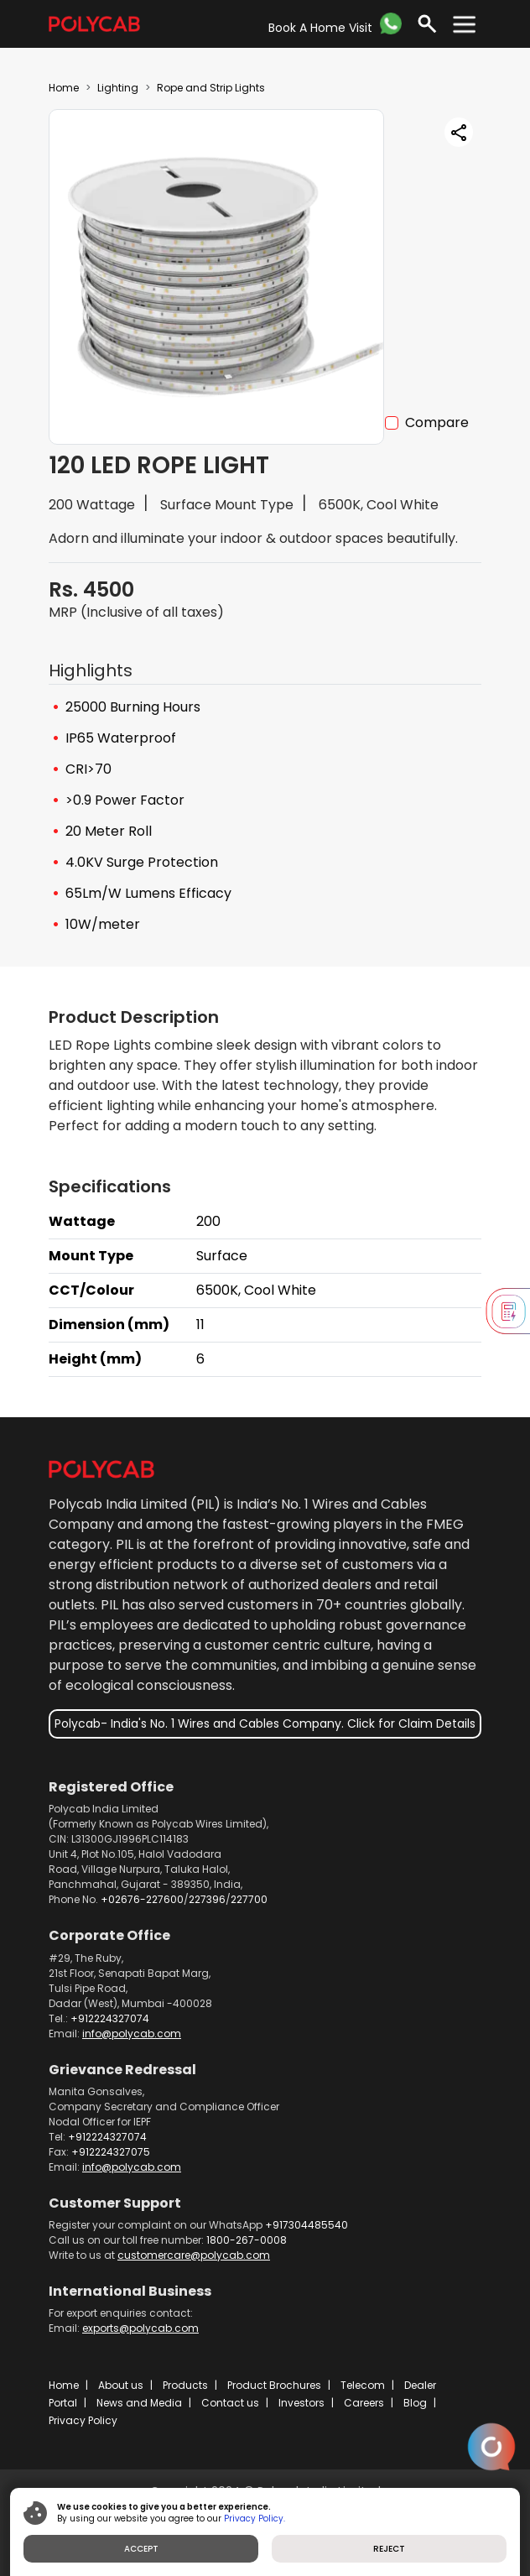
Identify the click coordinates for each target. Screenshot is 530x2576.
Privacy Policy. (254, 2518)
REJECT (389, 2548)
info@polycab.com (131, 2033)
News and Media (139, 2403)
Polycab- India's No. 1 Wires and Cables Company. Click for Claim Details (265, 1723)
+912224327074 (109, 2018)
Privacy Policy (83, 2420)
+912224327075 (110, 2152)
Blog (415, 2403)
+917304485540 (306, 2225)
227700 (249, 1899)
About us (120, 2385)
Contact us (230, 2403)
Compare (437, 422)
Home (64, 88)
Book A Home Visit (320, 27)
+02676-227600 (142, 1899)
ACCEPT (141, 2548)
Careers (364, 2403)
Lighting (117, 88)
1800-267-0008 (246, 2240)
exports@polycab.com (140, 2328)
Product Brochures (274, 2385)
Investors (301, 2403)
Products (185, 2385)
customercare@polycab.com (193, 2255)
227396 (207, 1899)
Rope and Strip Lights (211, 88)
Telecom (362, 2385)
